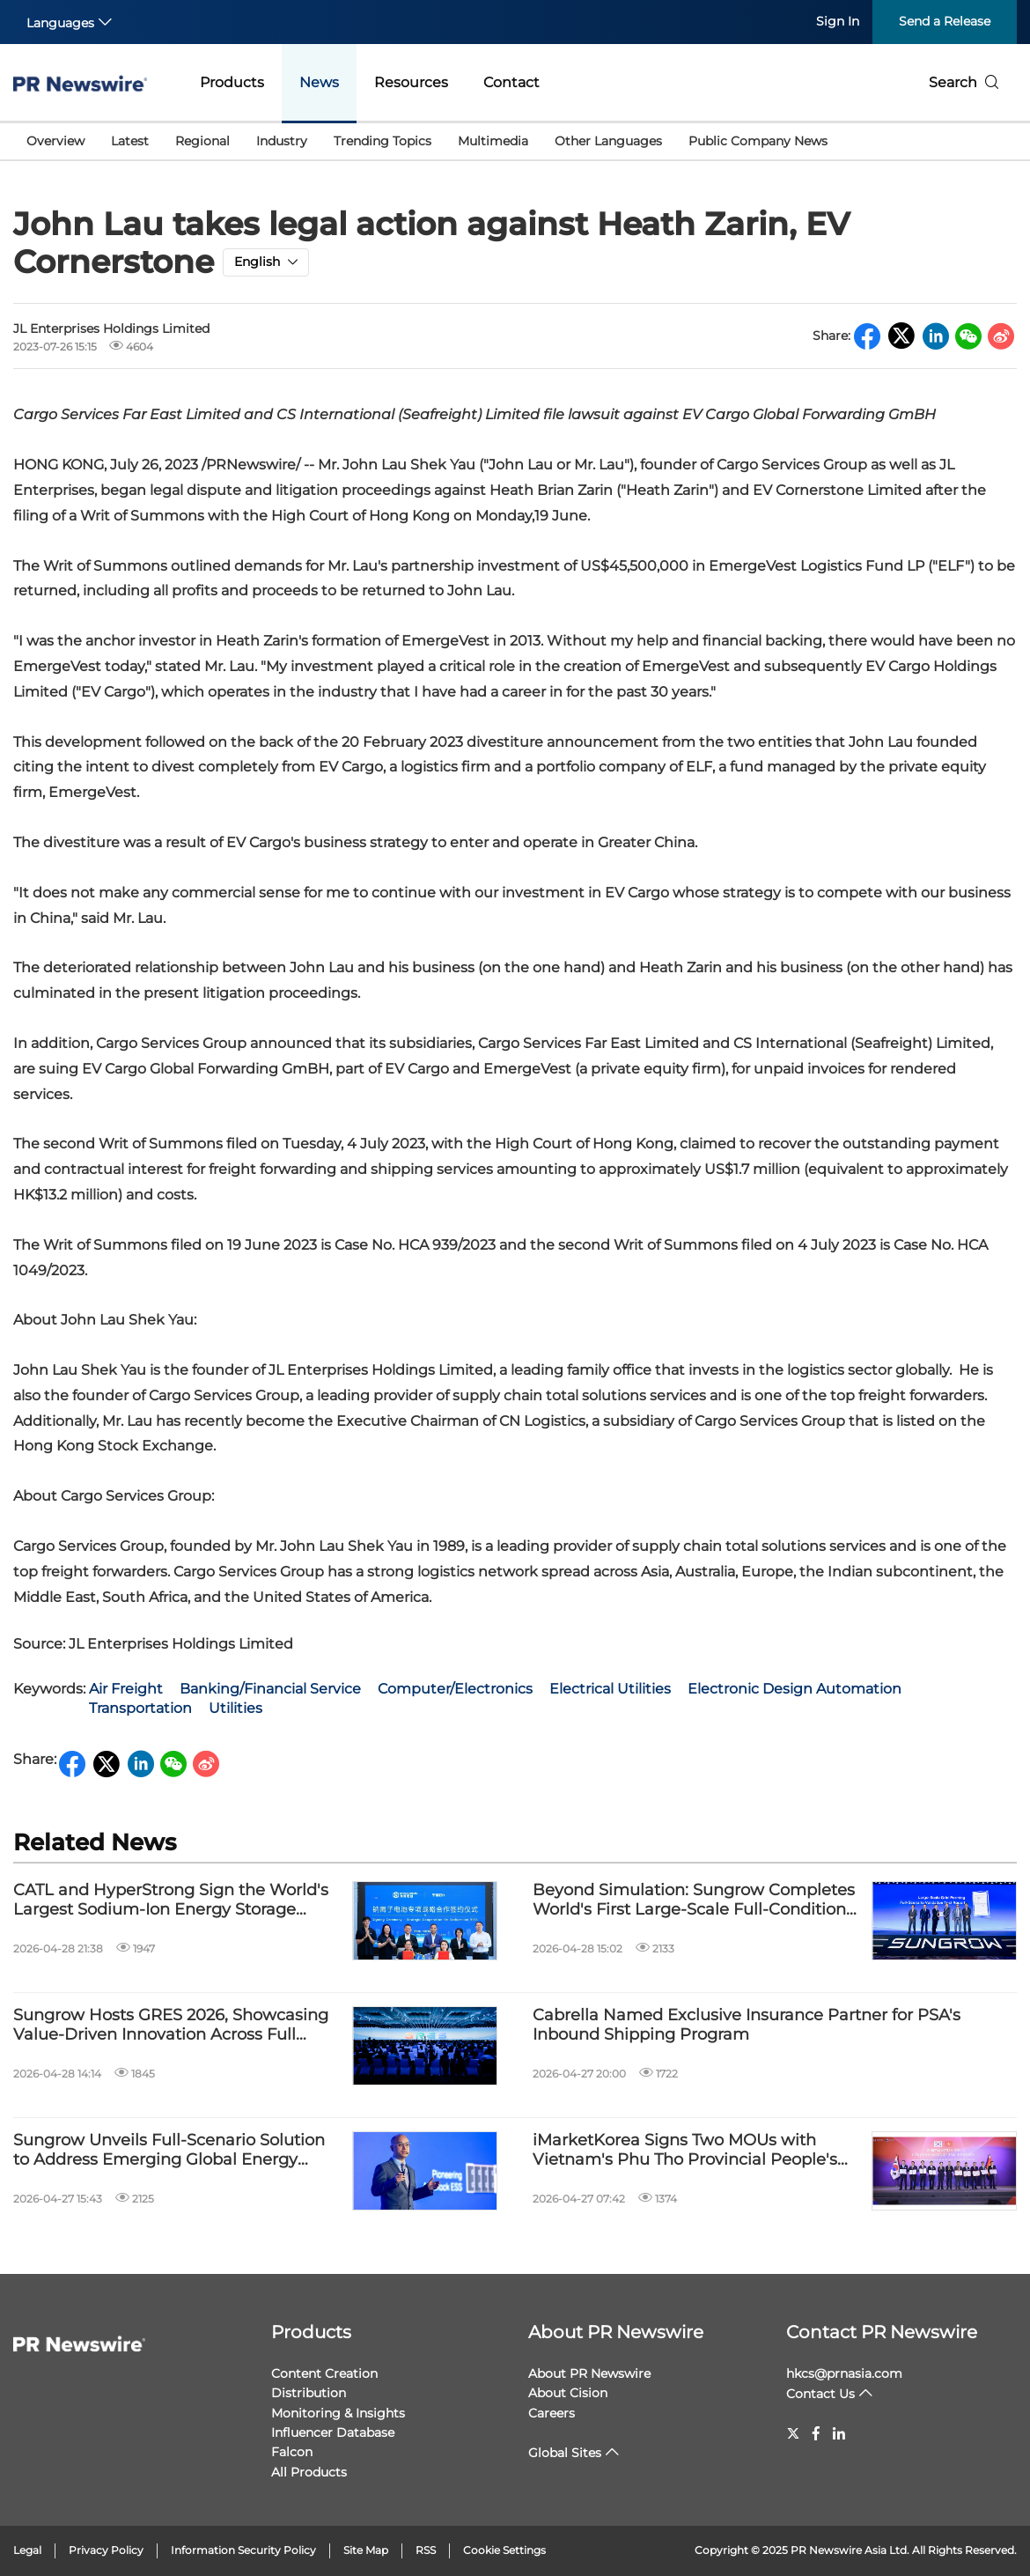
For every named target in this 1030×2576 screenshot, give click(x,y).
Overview (55, 141)
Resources (411, 82)
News (319, 82)
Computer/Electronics (455, 1688)
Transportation (140, 1708)
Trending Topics (382, 141)
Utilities (235, 1708)
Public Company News (758, 141)
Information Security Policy (243, 2550)
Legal (27, 2550)
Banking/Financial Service (270, 1688)
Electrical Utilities (610, 1688)
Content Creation (324, 2373)
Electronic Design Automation (794, 1688)
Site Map (365, 2550)
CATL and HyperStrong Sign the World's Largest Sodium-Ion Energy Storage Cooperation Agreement (170, 1900)
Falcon (292, 2452)
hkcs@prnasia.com (844, 2373)
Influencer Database (332, 2432)
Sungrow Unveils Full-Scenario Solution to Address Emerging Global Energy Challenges (169, 2150)
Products (232, 82)
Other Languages (608, 141)
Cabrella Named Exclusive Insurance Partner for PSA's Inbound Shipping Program (746, 2025)
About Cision (567, 2393)
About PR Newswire (615, 2332)
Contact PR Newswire (881, 2332)
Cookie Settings (504, 2550)
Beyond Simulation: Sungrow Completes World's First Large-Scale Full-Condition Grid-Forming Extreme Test (694, 1900)
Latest (130, 141)
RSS (426, 2550)
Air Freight (126, 1688)
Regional (202, 141)
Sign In (837, 21)
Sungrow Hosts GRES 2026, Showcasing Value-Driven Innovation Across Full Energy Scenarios (170, 2025)
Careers (551, 2413)
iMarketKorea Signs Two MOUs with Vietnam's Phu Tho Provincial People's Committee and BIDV (685, 2150)
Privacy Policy (106, 2550)
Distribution (308, 2393)
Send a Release (944, 21)
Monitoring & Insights (338, 2413)
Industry (281, 141)
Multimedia (493, 141)
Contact (511, 82)
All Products (309, 2472)
